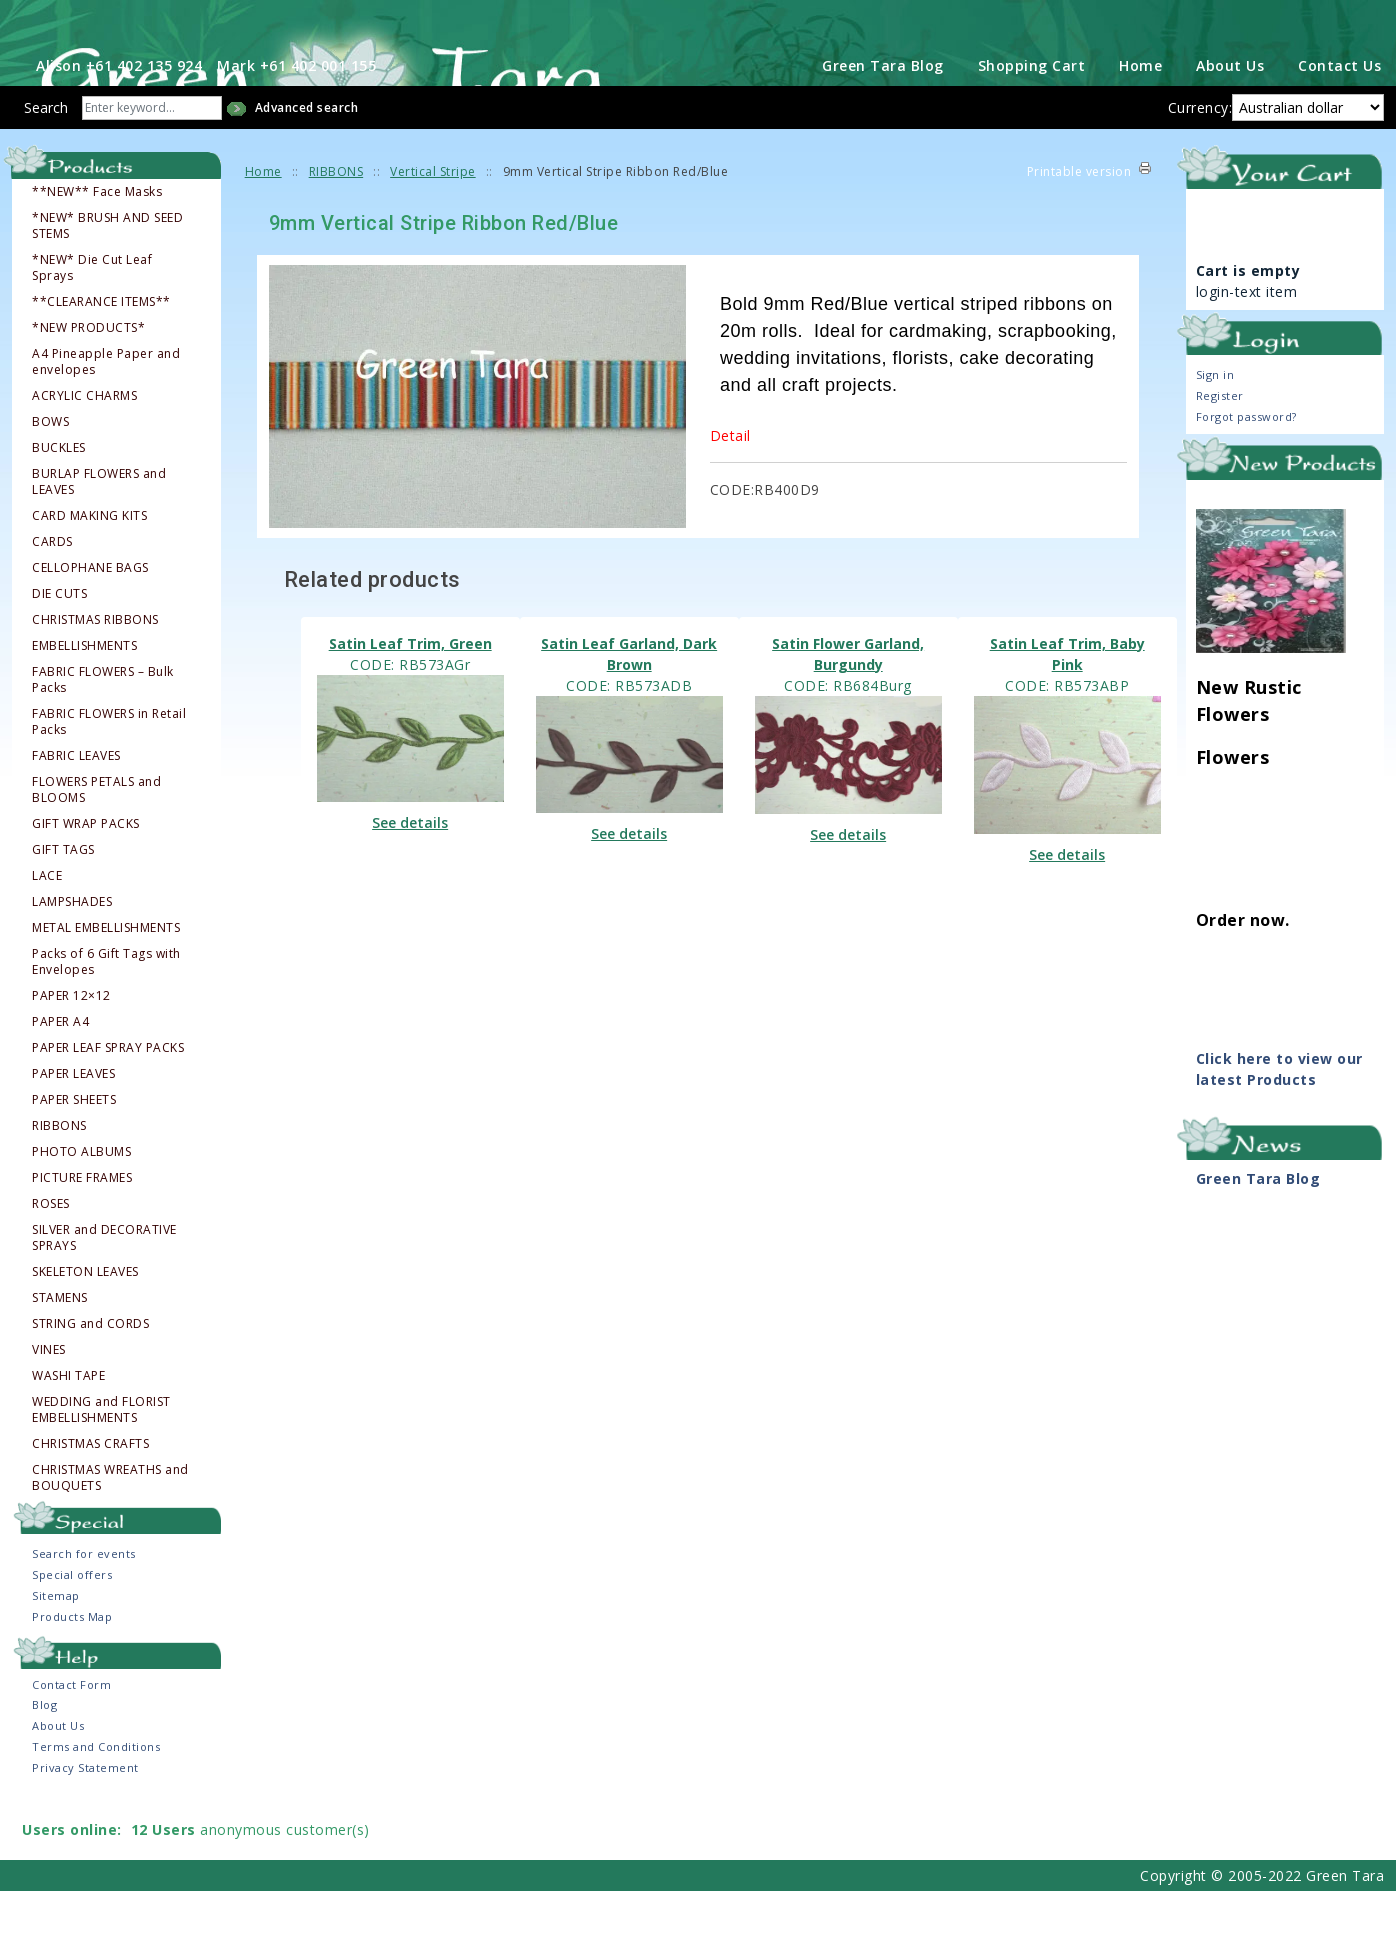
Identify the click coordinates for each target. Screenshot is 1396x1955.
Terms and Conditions (96, 1810)
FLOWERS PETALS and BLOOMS (96, 854)
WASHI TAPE (68, 1440)
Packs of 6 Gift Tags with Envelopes (106, 1026)
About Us (1230, 129)
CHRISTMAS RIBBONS (95, 684)
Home (1140, 129)
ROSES (51, 1268)
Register (1220, 460)
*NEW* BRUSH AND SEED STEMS (107, 290)
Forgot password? (1246, 481)
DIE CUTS (59, 658)
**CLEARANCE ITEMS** (101, 366)
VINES (49, 1414)
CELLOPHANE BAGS (90, 632)
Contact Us (1339, 129)
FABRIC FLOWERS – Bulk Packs (103, 744)
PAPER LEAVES (73, 1138)
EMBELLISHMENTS (84, 710)
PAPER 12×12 (71, 1060)
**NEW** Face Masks (97, 256)
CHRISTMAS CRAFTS (90, 1508)
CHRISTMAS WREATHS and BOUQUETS (110, 1542)
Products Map (72, 1680)
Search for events (84, 1617)
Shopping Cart (1032, 129)
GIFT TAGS (63, 914)
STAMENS (60, 1362)
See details (410, 886)
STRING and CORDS (90, 1388)
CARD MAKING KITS (89, 580)
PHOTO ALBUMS (81, 1216)
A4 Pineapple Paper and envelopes (106, 426)
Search (46, 171)
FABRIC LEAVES (76, 820)
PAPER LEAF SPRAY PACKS (108, 1112)
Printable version (1079, 235)
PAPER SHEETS (74, 1164)
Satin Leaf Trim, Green (410, 707)
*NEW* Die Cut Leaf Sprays (92, 332)
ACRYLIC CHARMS (84, 460)
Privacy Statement (85, 1831)
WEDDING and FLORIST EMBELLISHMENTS (101, 1474)
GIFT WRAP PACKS (86, 888)
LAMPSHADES (72, 966)
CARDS (52, 606)
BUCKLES (59, 512)
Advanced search (307, 171)
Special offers (72, 1638)
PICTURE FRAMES (82, 1242)
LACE (47, 940)
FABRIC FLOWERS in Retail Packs (109, 786)
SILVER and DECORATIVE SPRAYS (104, 1302)
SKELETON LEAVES (85, 1336)
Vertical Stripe (433, 235)
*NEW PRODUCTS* (88, 392)
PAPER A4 (60, 1086)
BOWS (50, 486)
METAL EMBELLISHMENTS (106, 992)
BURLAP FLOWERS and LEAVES (99, 546)
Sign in (1215, 439)
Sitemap (56, 1659)
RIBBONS (59, 1190)
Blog (44, 1768)
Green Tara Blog (883, 129)
